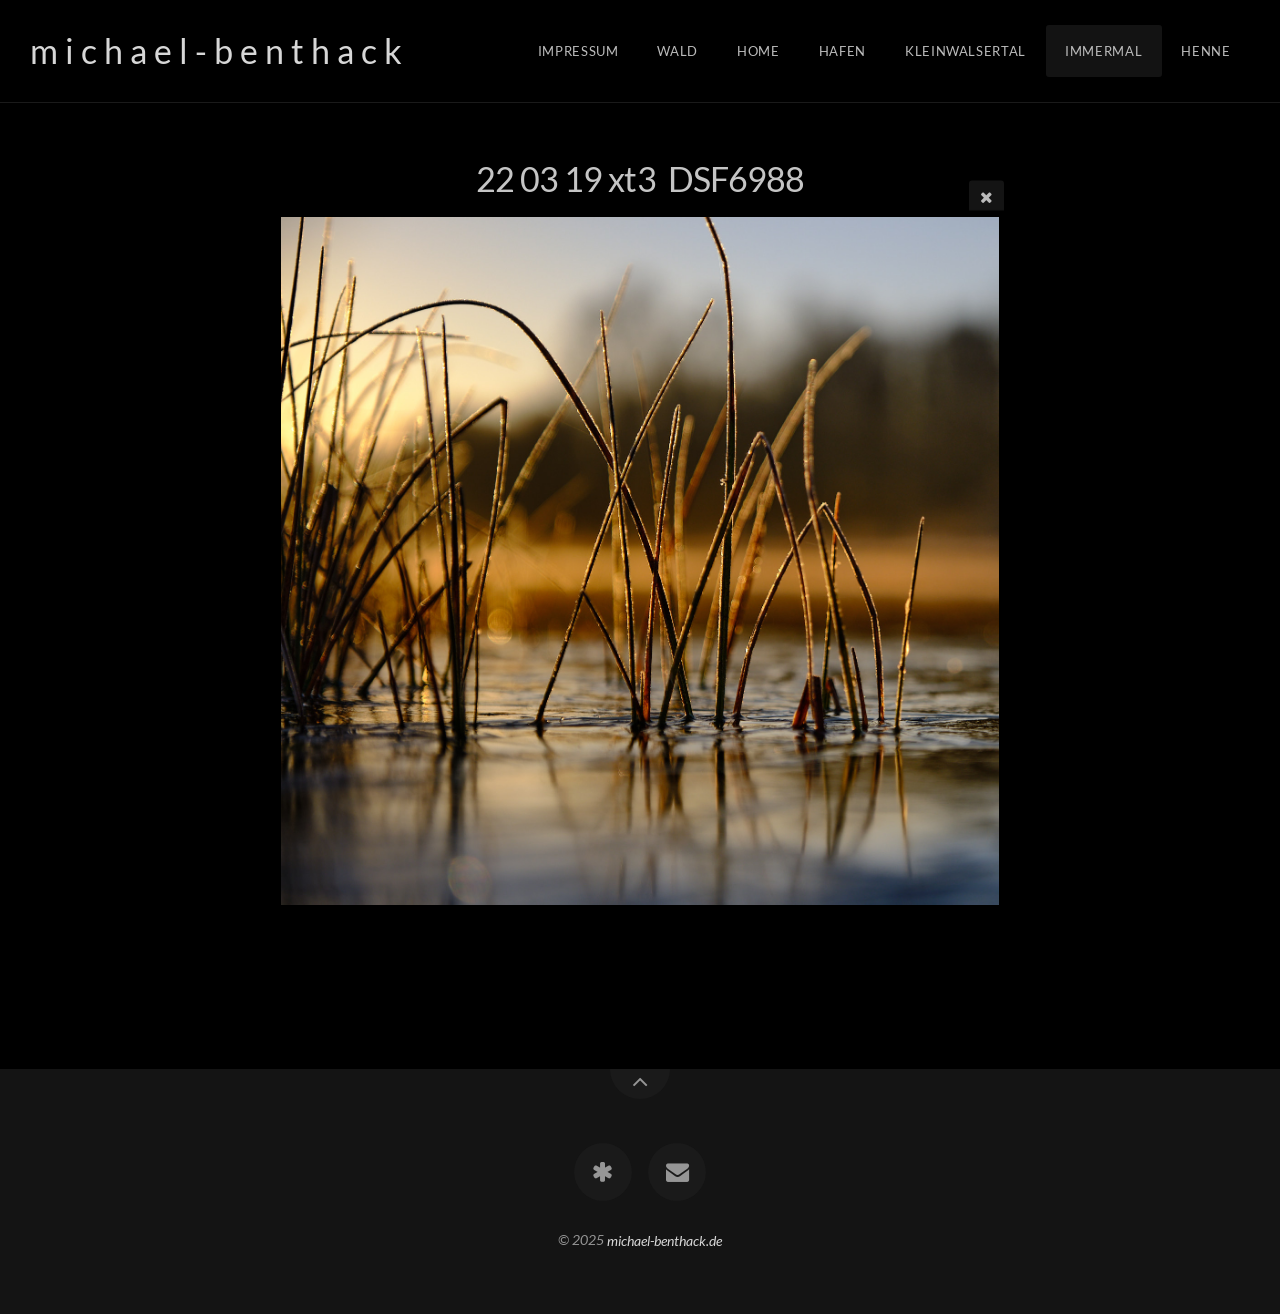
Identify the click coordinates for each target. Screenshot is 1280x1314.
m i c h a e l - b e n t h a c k (216, 50)
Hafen (842, 51)
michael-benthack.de (664, 1239)
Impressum (578, 51)
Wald (677, 51)
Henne (1205, 51)
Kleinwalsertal (965, 51)
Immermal (1103, 51)
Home (758, 51)
